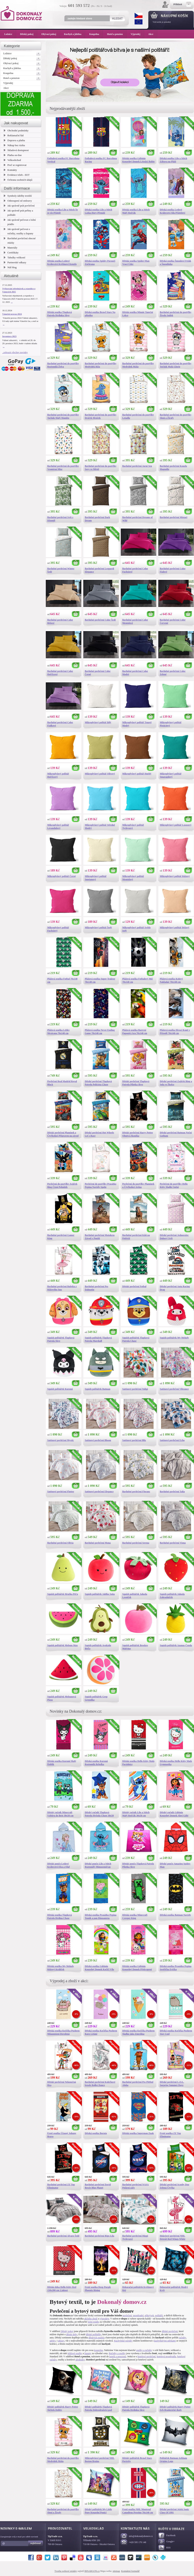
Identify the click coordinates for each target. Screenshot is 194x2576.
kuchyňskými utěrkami (165, 2340)
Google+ (166, 2542)
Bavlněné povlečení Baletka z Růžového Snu (62, 1288)
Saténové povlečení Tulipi (135, 1389)
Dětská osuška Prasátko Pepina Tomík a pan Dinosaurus (100, 1916)
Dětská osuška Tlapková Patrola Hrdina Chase (59, 1916)
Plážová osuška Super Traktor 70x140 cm (100, 980)
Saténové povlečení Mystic (60, 1440)
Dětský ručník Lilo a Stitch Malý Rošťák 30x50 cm (136, 1814)
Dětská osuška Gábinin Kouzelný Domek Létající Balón (138, 160)
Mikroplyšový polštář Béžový (174, 927)
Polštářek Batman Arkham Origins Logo (173, 2460)
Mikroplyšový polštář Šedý (98, 927)
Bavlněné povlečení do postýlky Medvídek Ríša (100, 365)
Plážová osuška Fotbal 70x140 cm (62, 980)
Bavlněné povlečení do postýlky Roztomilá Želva (63, 365)
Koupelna (22, 73)
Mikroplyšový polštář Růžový (175, 876)
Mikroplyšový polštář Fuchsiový (58, 929)
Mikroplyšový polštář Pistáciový (171, 724)
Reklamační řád (14, 135)
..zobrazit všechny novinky (15, 352)
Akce (6, 87)
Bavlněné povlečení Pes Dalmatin (96, 1288)
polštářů (159, 2315)
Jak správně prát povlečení (19, 205)
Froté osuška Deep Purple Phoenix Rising (98, 2289)
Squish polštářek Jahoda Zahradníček (172, 1596)
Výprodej (8, 82)
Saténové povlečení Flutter (60, 1491)
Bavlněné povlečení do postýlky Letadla (138, 416)
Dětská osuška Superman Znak (138, 2133)
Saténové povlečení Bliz (134, 1440)
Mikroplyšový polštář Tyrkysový (133, 826)
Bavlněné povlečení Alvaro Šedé (63, 2235)
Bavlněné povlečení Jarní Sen (137, 466)
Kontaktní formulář (130, 2571)
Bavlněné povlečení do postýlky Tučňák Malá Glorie (175, 365)
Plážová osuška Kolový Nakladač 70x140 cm (171, 980)
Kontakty (10, 169)
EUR (138, 21)
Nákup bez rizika (14, 145)
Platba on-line (13, 155)
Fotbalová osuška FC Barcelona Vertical (63, 160)
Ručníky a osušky (117, 2353)
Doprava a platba (14, 140)
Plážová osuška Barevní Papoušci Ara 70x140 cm (134, 1032)
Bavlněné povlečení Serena (135, 1542)
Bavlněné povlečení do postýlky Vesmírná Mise (63, 468)
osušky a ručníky (144, 2350)
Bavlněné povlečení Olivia (60, 1542)
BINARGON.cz (92, 2571)
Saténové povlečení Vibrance (174, 1389)
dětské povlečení (170, 2331)
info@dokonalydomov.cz (137, 2536)
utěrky (53, 2340)
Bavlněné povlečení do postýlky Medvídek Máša (138, 365)
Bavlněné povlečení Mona (98, 1542)
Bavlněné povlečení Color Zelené (173, 673)
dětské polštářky (93, 2334)
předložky (80, 2359)
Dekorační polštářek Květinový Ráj (138, 2289)
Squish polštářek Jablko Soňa (100, 1594)
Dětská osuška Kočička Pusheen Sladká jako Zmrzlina (138, 2032)
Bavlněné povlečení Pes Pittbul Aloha (137, 2084)
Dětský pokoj (67, 2331)
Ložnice (22, 53)
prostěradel (138, 2315)
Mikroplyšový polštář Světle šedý (136, 929)
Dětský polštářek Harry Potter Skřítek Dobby (62, 2408)
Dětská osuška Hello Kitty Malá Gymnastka (176, 1763)
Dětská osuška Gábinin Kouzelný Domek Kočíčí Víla (99, 1968)
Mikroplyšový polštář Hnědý (136, 773)
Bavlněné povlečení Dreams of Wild (137, 519)
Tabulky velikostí (14, 257)
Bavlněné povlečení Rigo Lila (99, 2235)
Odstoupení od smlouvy (18, 200)
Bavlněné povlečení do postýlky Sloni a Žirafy (175, 416)
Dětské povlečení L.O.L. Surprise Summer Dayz (172, 2084)
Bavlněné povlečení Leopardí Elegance (99, 570)
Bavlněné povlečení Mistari (173, 517)
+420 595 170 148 (133, 2543)
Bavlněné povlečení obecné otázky (20, 240)
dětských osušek (96, 2337)
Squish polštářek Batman (97, 1389)
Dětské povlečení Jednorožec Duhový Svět (174, 1237)
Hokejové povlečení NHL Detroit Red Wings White (172, 2237)
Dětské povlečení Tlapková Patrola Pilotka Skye (135, 1083)
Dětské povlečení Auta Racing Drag (175, 1288)
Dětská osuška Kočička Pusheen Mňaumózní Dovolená (63, 2032)
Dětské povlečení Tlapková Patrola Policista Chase (98, 1083)
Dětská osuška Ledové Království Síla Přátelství (172, 211)
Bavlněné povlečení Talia (172, 1491)
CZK (138, 15)
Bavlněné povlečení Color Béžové (60, 621)
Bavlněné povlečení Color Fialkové (60, 724)
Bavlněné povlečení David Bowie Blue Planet (98, 2186)
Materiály (10, 247)
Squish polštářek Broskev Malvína (135, 1647)
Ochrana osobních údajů (18, 179)
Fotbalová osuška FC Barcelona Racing (101, 160)
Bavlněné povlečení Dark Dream (97, 519)
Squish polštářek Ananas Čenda (176, 1645)
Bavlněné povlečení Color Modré (135, 673)
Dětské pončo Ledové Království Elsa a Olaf (58, 1865)
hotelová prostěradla (166, 2356)
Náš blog (10, 267)
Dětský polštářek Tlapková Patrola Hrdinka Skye (136, 2408)
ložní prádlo (93, 2321)
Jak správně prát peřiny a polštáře (18, 212)
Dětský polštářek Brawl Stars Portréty (137, 2460)
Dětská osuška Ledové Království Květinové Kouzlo (62, 262)
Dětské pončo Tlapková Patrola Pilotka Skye (138, 1865)
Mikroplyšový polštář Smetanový (96, 878)
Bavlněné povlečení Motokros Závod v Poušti (100, 1237)
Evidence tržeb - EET (17, 174)
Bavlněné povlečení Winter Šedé (61, 570)
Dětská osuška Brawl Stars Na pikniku (100, 314)
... (12, 302)
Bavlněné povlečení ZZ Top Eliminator (61, 2186)
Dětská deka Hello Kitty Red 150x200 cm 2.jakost (61, 2289)
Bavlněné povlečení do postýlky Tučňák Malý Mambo (63, 416)
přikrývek (149, 2315)
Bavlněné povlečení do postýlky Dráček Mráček (100, 416)
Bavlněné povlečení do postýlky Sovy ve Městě (100, 468)
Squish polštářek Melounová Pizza (61, 1698)
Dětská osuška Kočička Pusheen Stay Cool (176, 2032)
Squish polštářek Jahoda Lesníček (134, 1596)
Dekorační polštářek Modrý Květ (174, 2289)
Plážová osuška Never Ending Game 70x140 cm (100, 1032)
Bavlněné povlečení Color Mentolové (135, 621)
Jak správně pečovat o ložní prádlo (20, 222)
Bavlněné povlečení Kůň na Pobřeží (136, 1237)
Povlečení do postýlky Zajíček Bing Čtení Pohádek (62, 1185)
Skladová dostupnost (16, 150)
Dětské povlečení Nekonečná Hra (61, 2084)
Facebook (167, 2536)
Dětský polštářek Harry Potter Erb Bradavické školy (175, 2408)
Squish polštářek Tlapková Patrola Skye (60, 1339)
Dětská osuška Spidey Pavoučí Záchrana (100, 262)
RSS (164, 2548)
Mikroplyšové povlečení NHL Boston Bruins (99, 2460)
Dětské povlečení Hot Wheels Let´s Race (99, 1134)
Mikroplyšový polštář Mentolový (133, 878)
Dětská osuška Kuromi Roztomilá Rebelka (96, 1763)
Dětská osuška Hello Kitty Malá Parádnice (138, 1763)
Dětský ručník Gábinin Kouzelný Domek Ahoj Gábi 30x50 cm (174, 1814)
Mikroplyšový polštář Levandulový (58, 826)
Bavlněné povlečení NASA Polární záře (135, 2186)
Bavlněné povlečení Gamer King (60, 1237)
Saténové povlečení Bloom (98, 1440)
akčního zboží (90, 2318)
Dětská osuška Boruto (96, 2133)
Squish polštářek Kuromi (60, 1389)
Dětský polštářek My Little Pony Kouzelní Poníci (98, 2511)
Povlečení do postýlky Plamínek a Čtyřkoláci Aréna (138, 1185)
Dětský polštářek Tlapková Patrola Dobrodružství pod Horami (98, 2408)
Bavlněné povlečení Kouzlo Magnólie (173, 468)
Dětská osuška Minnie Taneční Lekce (137, 314)
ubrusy (61, 2340)
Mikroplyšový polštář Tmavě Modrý (137, 724)
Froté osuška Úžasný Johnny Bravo (61, 2135)
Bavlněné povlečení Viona (173, 1542)
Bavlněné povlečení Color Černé (98, 673)
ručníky (182, 2337)
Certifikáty (11, 252)
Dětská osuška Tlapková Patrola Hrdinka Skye (59, 314)
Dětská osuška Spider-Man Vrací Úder (136, 262)
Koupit (76, 153)
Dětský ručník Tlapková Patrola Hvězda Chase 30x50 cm (99, 1814)
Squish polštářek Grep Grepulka (96, 1698)
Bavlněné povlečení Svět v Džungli (60, 519)
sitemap (116, 2571)
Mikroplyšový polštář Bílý (98, 722)
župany (87, 2353)
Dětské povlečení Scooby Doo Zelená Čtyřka (174, 2186)
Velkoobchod (12, 160)
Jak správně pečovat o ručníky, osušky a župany (18, 231)
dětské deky (71, 2334)
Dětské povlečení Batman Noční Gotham (176, 1134)
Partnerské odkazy (15, 262)
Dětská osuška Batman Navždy (175, 1915)
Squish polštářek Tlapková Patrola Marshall (98, 1339)
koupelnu (98, 2350)
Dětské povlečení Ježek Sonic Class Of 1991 (174, 2511)
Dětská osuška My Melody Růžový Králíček (60, 1968)
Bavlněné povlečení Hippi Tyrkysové (135, 2237)
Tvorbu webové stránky (65, 2571)
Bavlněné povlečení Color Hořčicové (60, 673)
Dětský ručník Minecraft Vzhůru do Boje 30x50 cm (60, 1814)
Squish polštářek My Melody (174, 1337)
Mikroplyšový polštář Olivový (100, 773)
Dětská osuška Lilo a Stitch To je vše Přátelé (62, 211)
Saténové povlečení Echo (172, 1440)
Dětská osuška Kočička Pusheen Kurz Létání (101, 2032)
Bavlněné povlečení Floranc (136, 1491)
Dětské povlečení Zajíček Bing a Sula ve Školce (176, 1083)
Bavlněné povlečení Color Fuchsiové (135, 570)
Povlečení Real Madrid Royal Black (62, 1083)
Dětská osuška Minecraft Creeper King (134, 1916)
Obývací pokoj (22, 63)
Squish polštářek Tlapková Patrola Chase (135, 1339)
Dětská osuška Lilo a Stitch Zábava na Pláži (173, 160)
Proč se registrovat (15, 164)
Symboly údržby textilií (18, 195)
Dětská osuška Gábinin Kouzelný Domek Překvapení (137, 1968)
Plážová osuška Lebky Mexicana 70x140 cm (58, 1032)
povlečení (127, 2315)
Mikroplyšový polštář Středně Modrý (100, 826)
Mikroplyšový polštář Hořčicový (58, 775)
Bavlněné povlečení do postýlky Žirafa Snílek (175, 314)
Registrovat (35, 2543)
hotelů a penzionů (117, 2356)
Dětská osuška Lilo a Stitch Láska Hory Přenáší (98, 211)
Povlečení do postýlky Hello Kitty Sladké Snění (174, 1185)
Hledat (117, 18)
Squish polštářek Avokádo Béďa (98, 1647)
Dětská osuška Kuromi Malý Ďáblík (61, 1763)
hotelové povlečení (147, 2356)
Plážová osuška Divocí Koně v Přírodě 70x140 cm (175, 1032)
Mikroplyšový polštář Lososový (175, 825)
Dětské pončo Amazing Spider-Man (175, 1865)
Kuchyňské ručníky (123, 2340)
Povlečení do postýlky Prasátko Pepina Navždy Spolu (100, 1185)
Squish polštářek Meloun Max (62, 1645)
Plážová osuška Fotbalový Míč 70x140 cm (137, 980)
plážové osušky (75, 2353)
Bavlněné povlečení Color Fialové (173, 570)
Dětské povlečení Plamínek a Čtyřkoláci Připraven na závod (63, 1134)
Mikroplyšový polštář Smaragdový (171, 775)
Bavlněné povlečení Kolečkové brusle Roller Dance (100, 2084)
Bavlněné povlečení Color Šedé (100, 619)
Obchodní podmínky (16, 130)
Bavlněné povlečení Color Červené (173, 621)
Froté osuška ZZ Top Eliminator (170, 2135)
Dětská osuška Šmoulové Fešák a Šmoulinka (175, 262)
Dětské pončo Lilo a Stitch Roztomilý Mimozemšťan (98, 1865)
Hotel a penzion (22, 78)
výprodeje (104, 2318)
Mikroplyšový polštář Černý (61, 876)
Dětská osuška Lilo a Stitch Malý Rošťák (136, 211)
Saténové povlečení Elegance (99, 1491)
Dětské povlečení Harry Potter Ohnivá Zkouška (137, 1134)
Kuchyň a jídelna (22, 68)
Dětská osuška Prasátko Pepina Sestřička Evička (175, 1968)
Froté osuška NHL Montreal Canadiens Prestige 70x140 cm (137, 2511)
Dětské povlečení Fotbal (134, 1286)
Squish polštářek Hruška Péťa (62, 1594)
